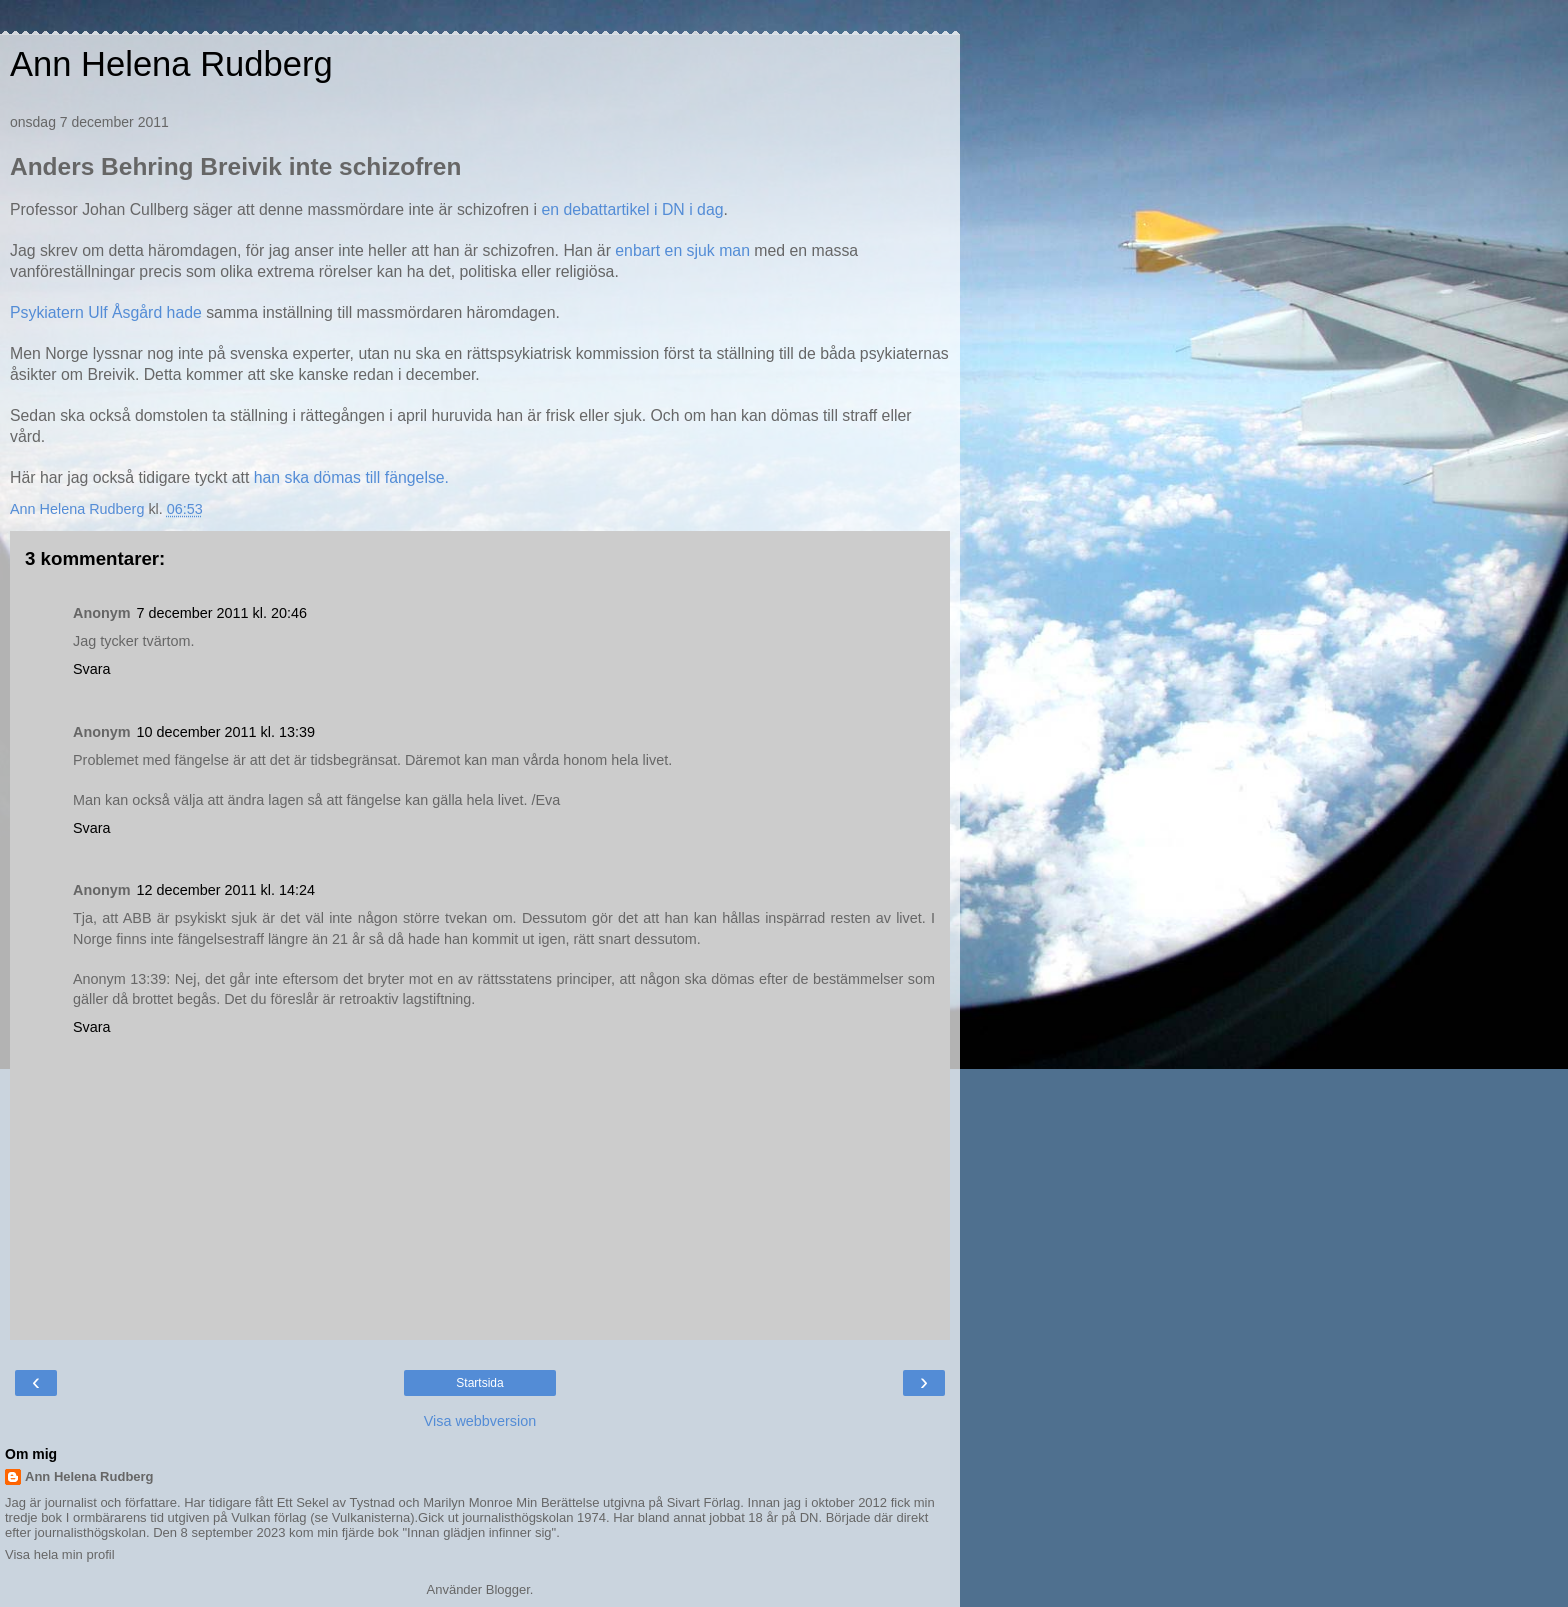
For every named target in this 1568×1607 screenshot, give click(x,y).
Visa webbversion (480, 1421)
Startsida (479, 1383)
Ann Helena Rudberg (171, 64)
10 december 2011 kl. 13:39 (226, 732)
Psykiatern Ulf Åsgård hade (108, 312)
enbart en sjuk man (682, 250)
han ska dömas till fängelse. (351, 477)
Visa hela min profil (60, 1554)
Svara (92, 669)
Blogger (508, 1589)
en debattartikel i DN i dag (632, 209)
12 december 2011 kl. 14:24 (226, 890)
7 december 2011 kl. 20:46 (222, 613)
